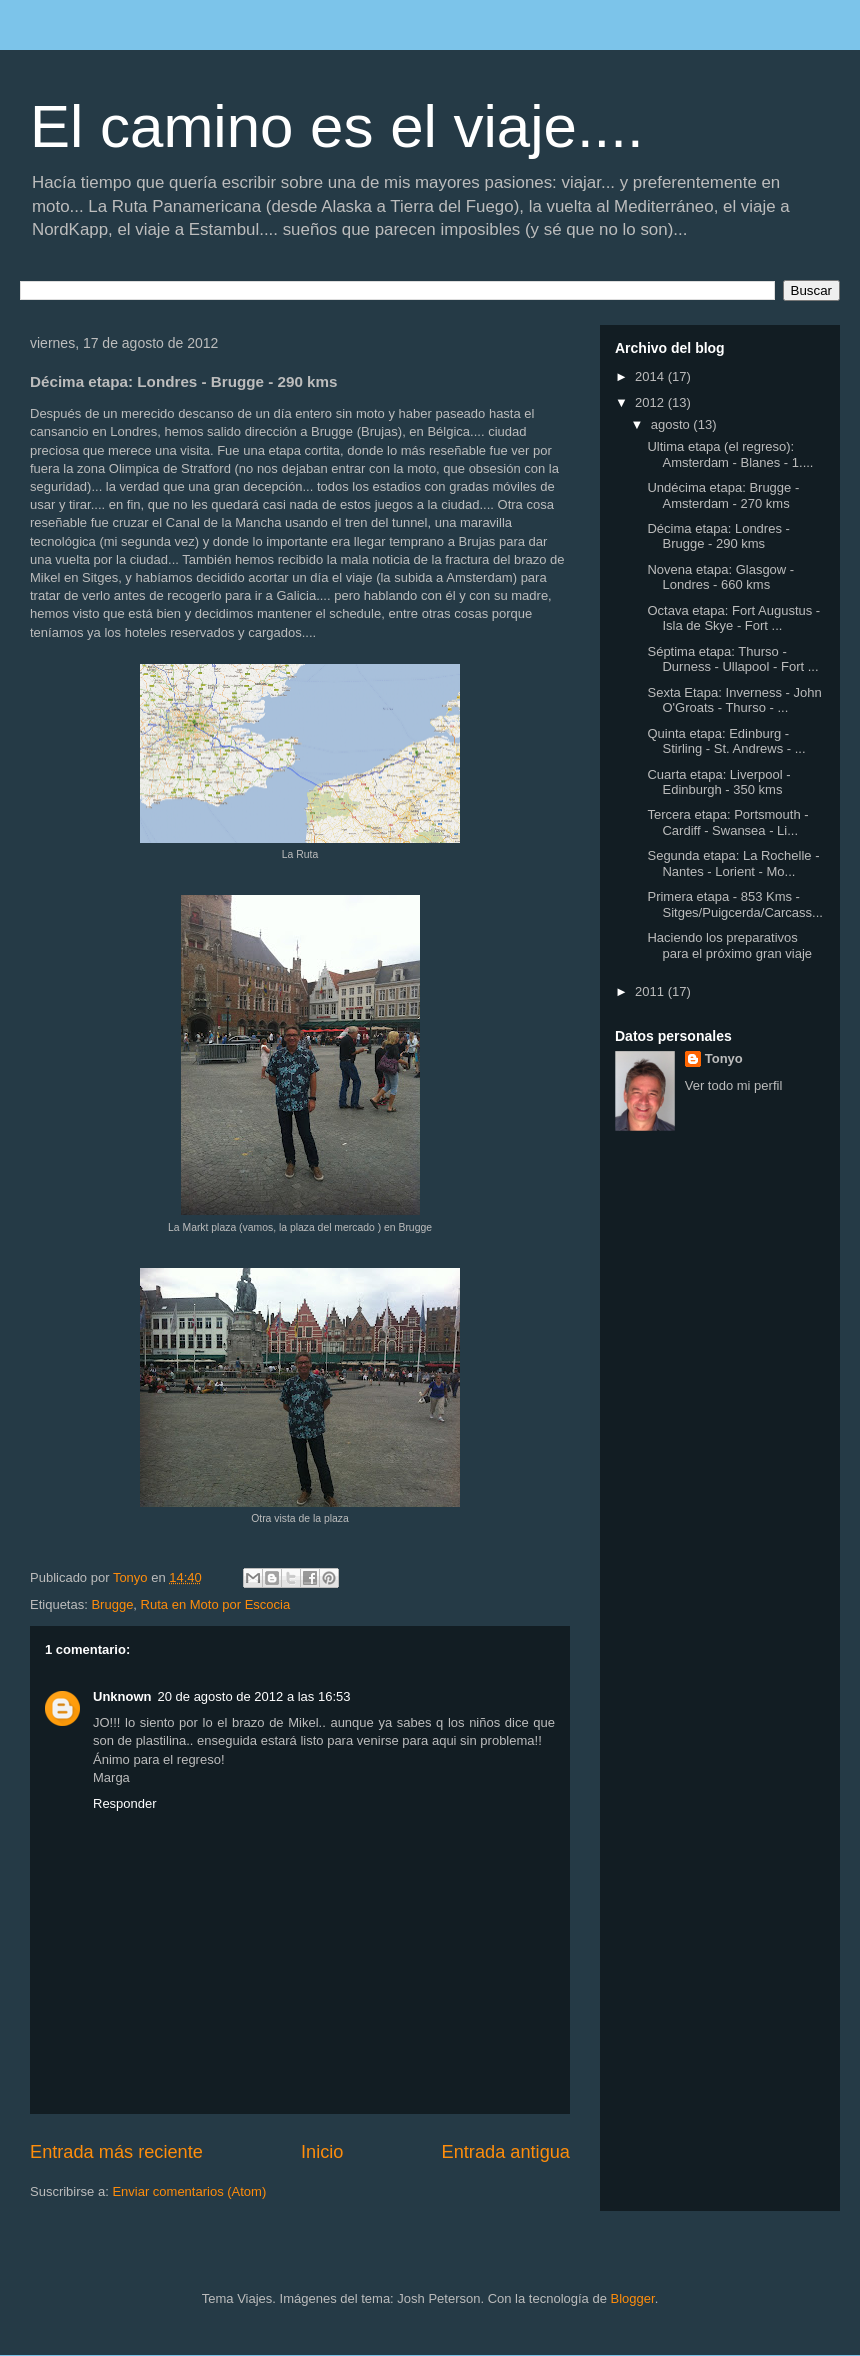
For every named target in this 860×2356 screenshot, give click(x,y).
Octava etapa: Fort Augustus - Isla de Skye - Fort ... (733, 618)
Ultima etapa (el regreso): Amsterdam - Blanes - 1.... (730, 454)
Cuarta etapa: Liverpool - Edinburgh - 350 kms (718, 782)
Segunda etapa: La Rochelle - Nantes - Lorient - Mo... (733, 863)
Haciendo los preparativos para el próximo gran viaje (729, 945)
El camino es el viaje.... (337, 126)
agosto (672, 424)
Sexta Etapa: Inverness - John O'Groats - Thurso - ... (734, 700)
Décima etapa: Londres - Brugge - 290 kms (718, 536)
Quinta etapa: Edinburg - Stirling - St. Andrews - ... (726, 741)
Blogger (633, 2298)
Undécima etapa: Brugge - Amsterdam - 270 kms (723, 495)
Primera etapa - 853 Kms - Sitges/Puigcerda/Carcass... (734, 904)
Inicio (322, 2152)
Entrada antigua (506, 2152)
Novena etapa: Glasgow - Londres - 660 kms (720, 577)
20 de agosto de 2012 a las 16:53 (254, 1696)
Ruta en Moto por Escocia (216, 1604)
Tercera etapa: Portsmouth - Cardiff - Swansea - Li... (727, 822)
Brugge (112, 1604)
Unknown (122, 1696)
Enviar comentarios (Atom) (189, 2191)
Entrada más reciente (116, 2152)
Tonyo (724, 1058)
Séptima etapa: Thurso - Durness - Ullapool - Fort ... (732, 659)
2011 (651, 991)
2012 (651, 402)
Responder (125, 1803)
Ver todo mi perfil (734, 1085)
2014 (651, 376)
